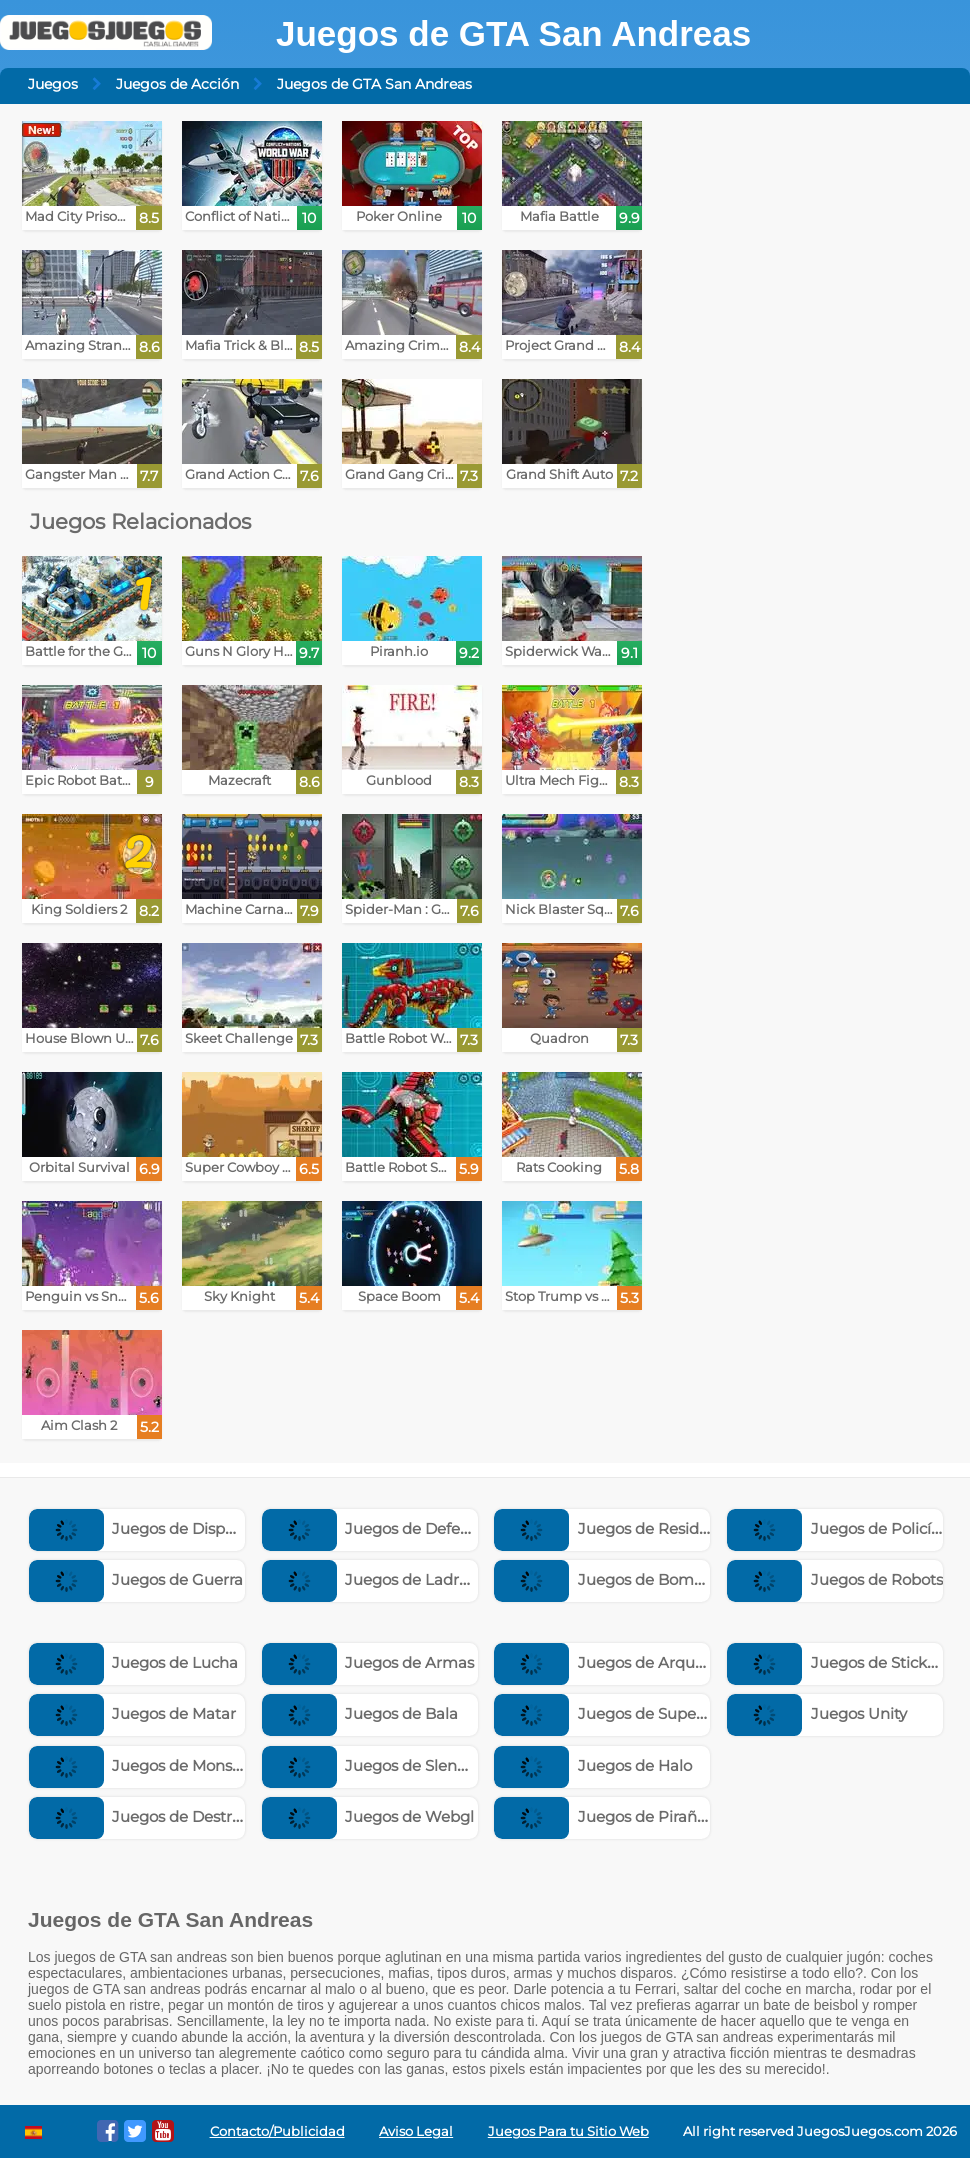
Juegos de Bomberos (614, 1579)
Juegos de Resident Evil (624, 1528)
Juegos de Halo (593, 1765)
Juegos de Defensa (374, 1528)
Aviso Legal (416, 2131)
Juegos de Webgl (368, 1816)
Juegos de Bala (360, 1713)
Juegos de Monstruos (150, 1765)
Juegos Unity (817, 1713)
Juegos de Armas (368, 1662)
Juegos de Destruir (141, 1816)
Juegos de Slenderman (390, 1765)
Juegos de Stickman (844, 1662)
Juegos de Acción (177, 84)
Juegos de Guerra (136, 1579)
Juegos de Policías (837, 1528)
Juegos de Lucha (134, 1662)
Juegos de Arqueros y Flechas (646, 1662)
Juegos (53, 84)
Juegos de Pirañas (603, 1816)
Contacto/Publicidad (277, 2131)
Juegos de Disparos (143, 1528)
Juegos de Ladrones (378, 1579)
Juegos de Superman (615, 1713)
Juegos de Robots (835, 1579)
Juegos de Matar (133, 1713)
